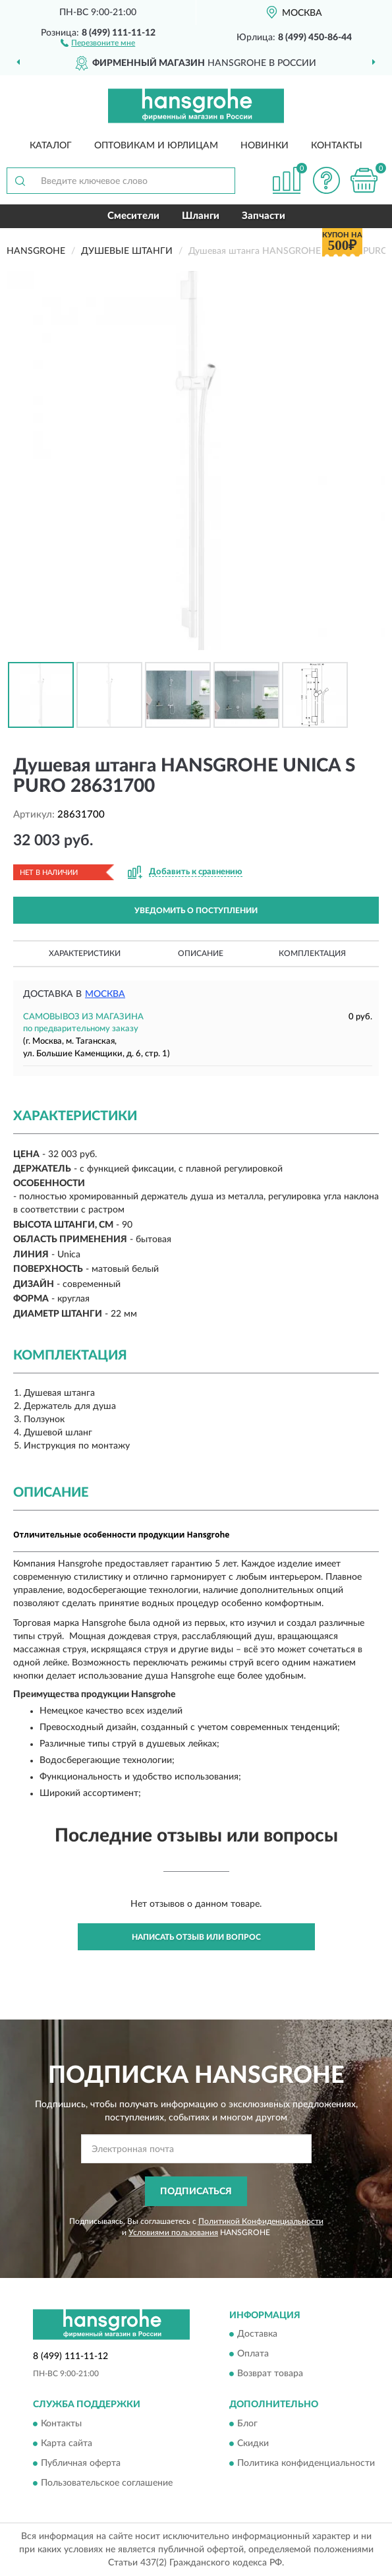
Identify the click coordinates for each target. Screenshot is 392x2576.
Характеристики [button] (85, 953)
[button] (98, 42)
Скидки (253, 2443)
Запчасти (263, 216)
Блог (247, 2423)
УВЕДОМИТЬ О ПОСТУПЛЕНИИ (196, 910)
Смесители (133, 216)
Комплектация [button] (312, 953)
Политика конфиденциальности (306, 2463)
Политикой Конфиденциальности (260, 2221)
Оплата (253, 2354)
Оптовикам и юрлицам (156, 145)
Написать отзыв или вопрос (196, 1937)
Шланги (200, 216)
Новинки (264, 145)
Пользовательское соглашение (107, 2483)
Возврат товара (270, 2374)
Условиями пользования (173, 2232)
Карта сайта (66, 2443)
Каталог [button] (51, 145)
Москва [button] (105, 994)
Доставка (257, 2334)
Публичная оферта (81, 2463)
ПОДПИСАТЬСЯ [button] (196, 2191)
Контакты (336, 145)
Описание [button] (200, 953)
